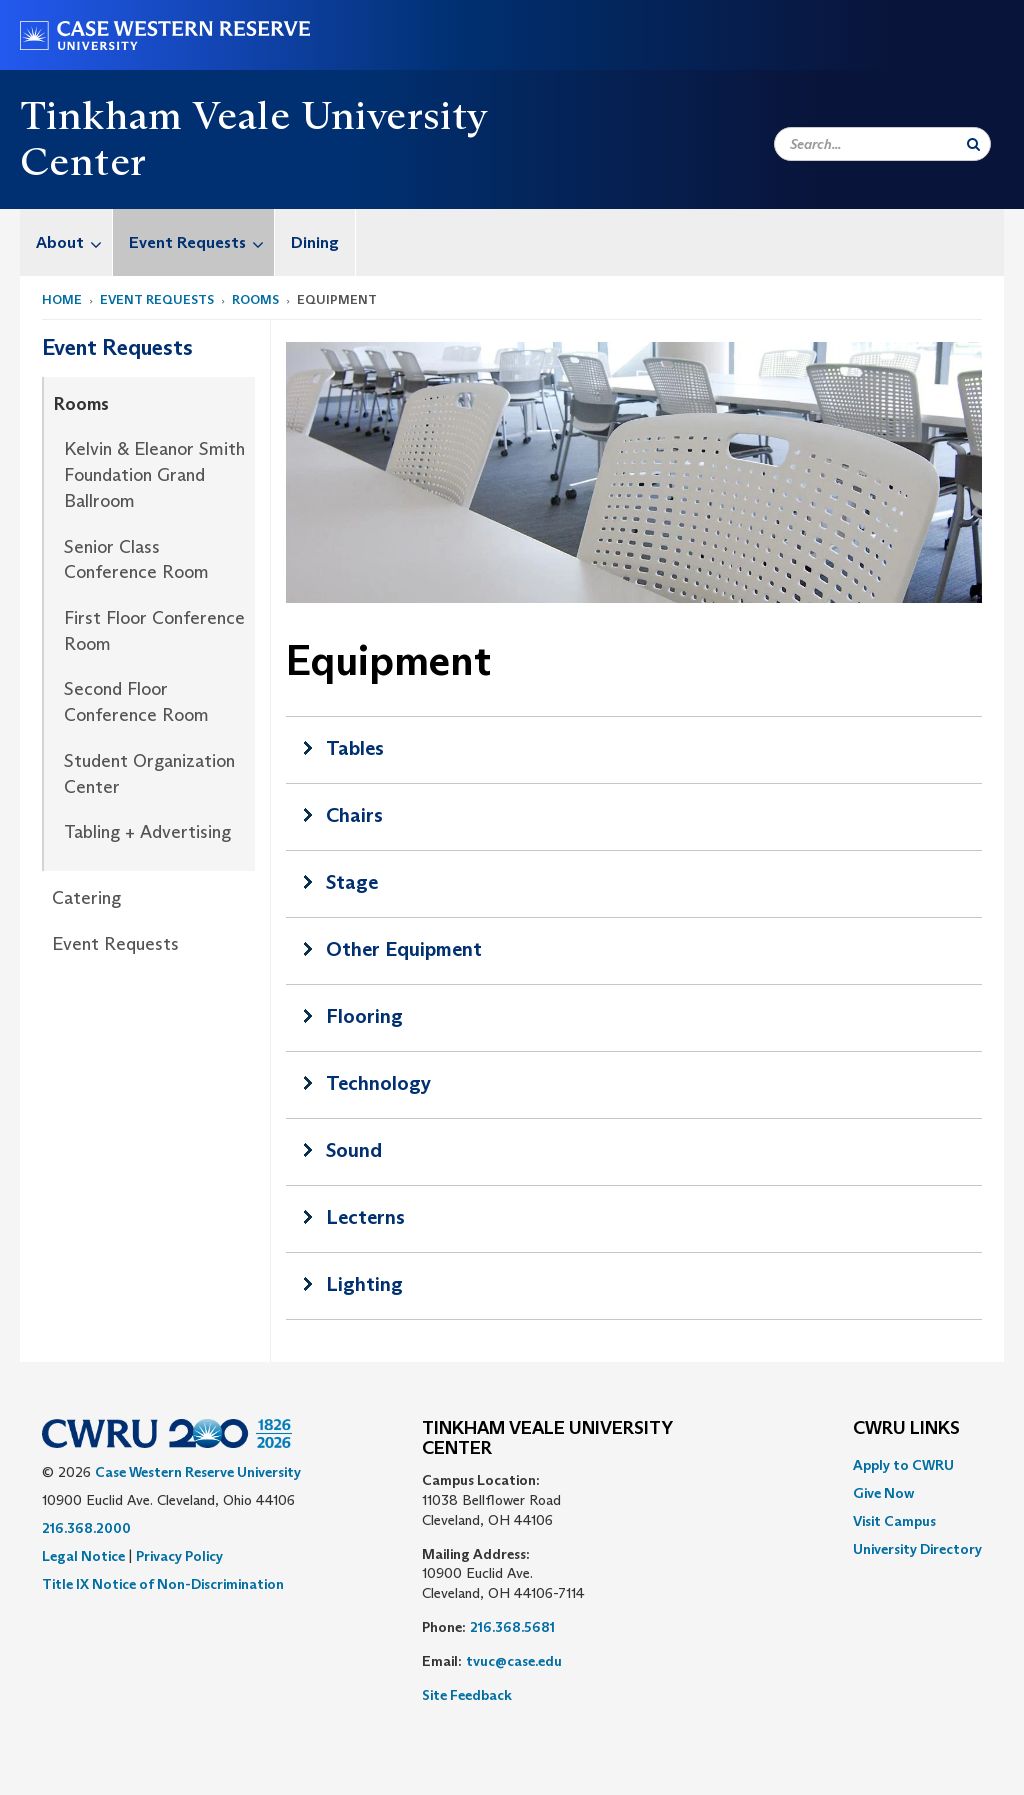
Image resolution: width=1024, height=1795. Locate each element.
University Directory (917, 1549)
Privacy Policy (179, 1556)
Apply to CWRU (903, 1465)
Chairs (354, 815)
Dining (315, 242)
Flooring (364, 1016)
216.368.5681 (512, 1627)
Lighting (364, 1284)
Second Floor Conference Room (136, 702)
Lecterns (365, 1217)
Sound (354, 1150)
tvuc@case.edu (514, 1661)
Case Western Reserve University (198, 1472)
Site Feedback (467, 1695)
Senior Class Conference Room (136, 560)
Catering (86, 898)
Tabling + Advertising (147, 832)
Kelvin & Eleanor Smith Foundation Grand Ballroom (154, 474)
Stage (352, 882)
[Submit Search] (973, 144)
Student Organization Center (149, 774)
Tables (355, 748)
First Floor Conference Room (154, 631)
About (74, 242)
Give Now (883, 1493)
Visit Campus (894, 1521)
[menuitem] (66, 242)
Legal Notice (83, 1556)
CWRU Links (906, 1429)
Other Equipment (404, 949)
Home (62, 299)
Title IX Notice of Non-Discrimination (163, 1584)
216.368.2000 (86, 1528)
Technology (378, 1083)
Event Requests (201, 242)
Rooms (255, 299)
